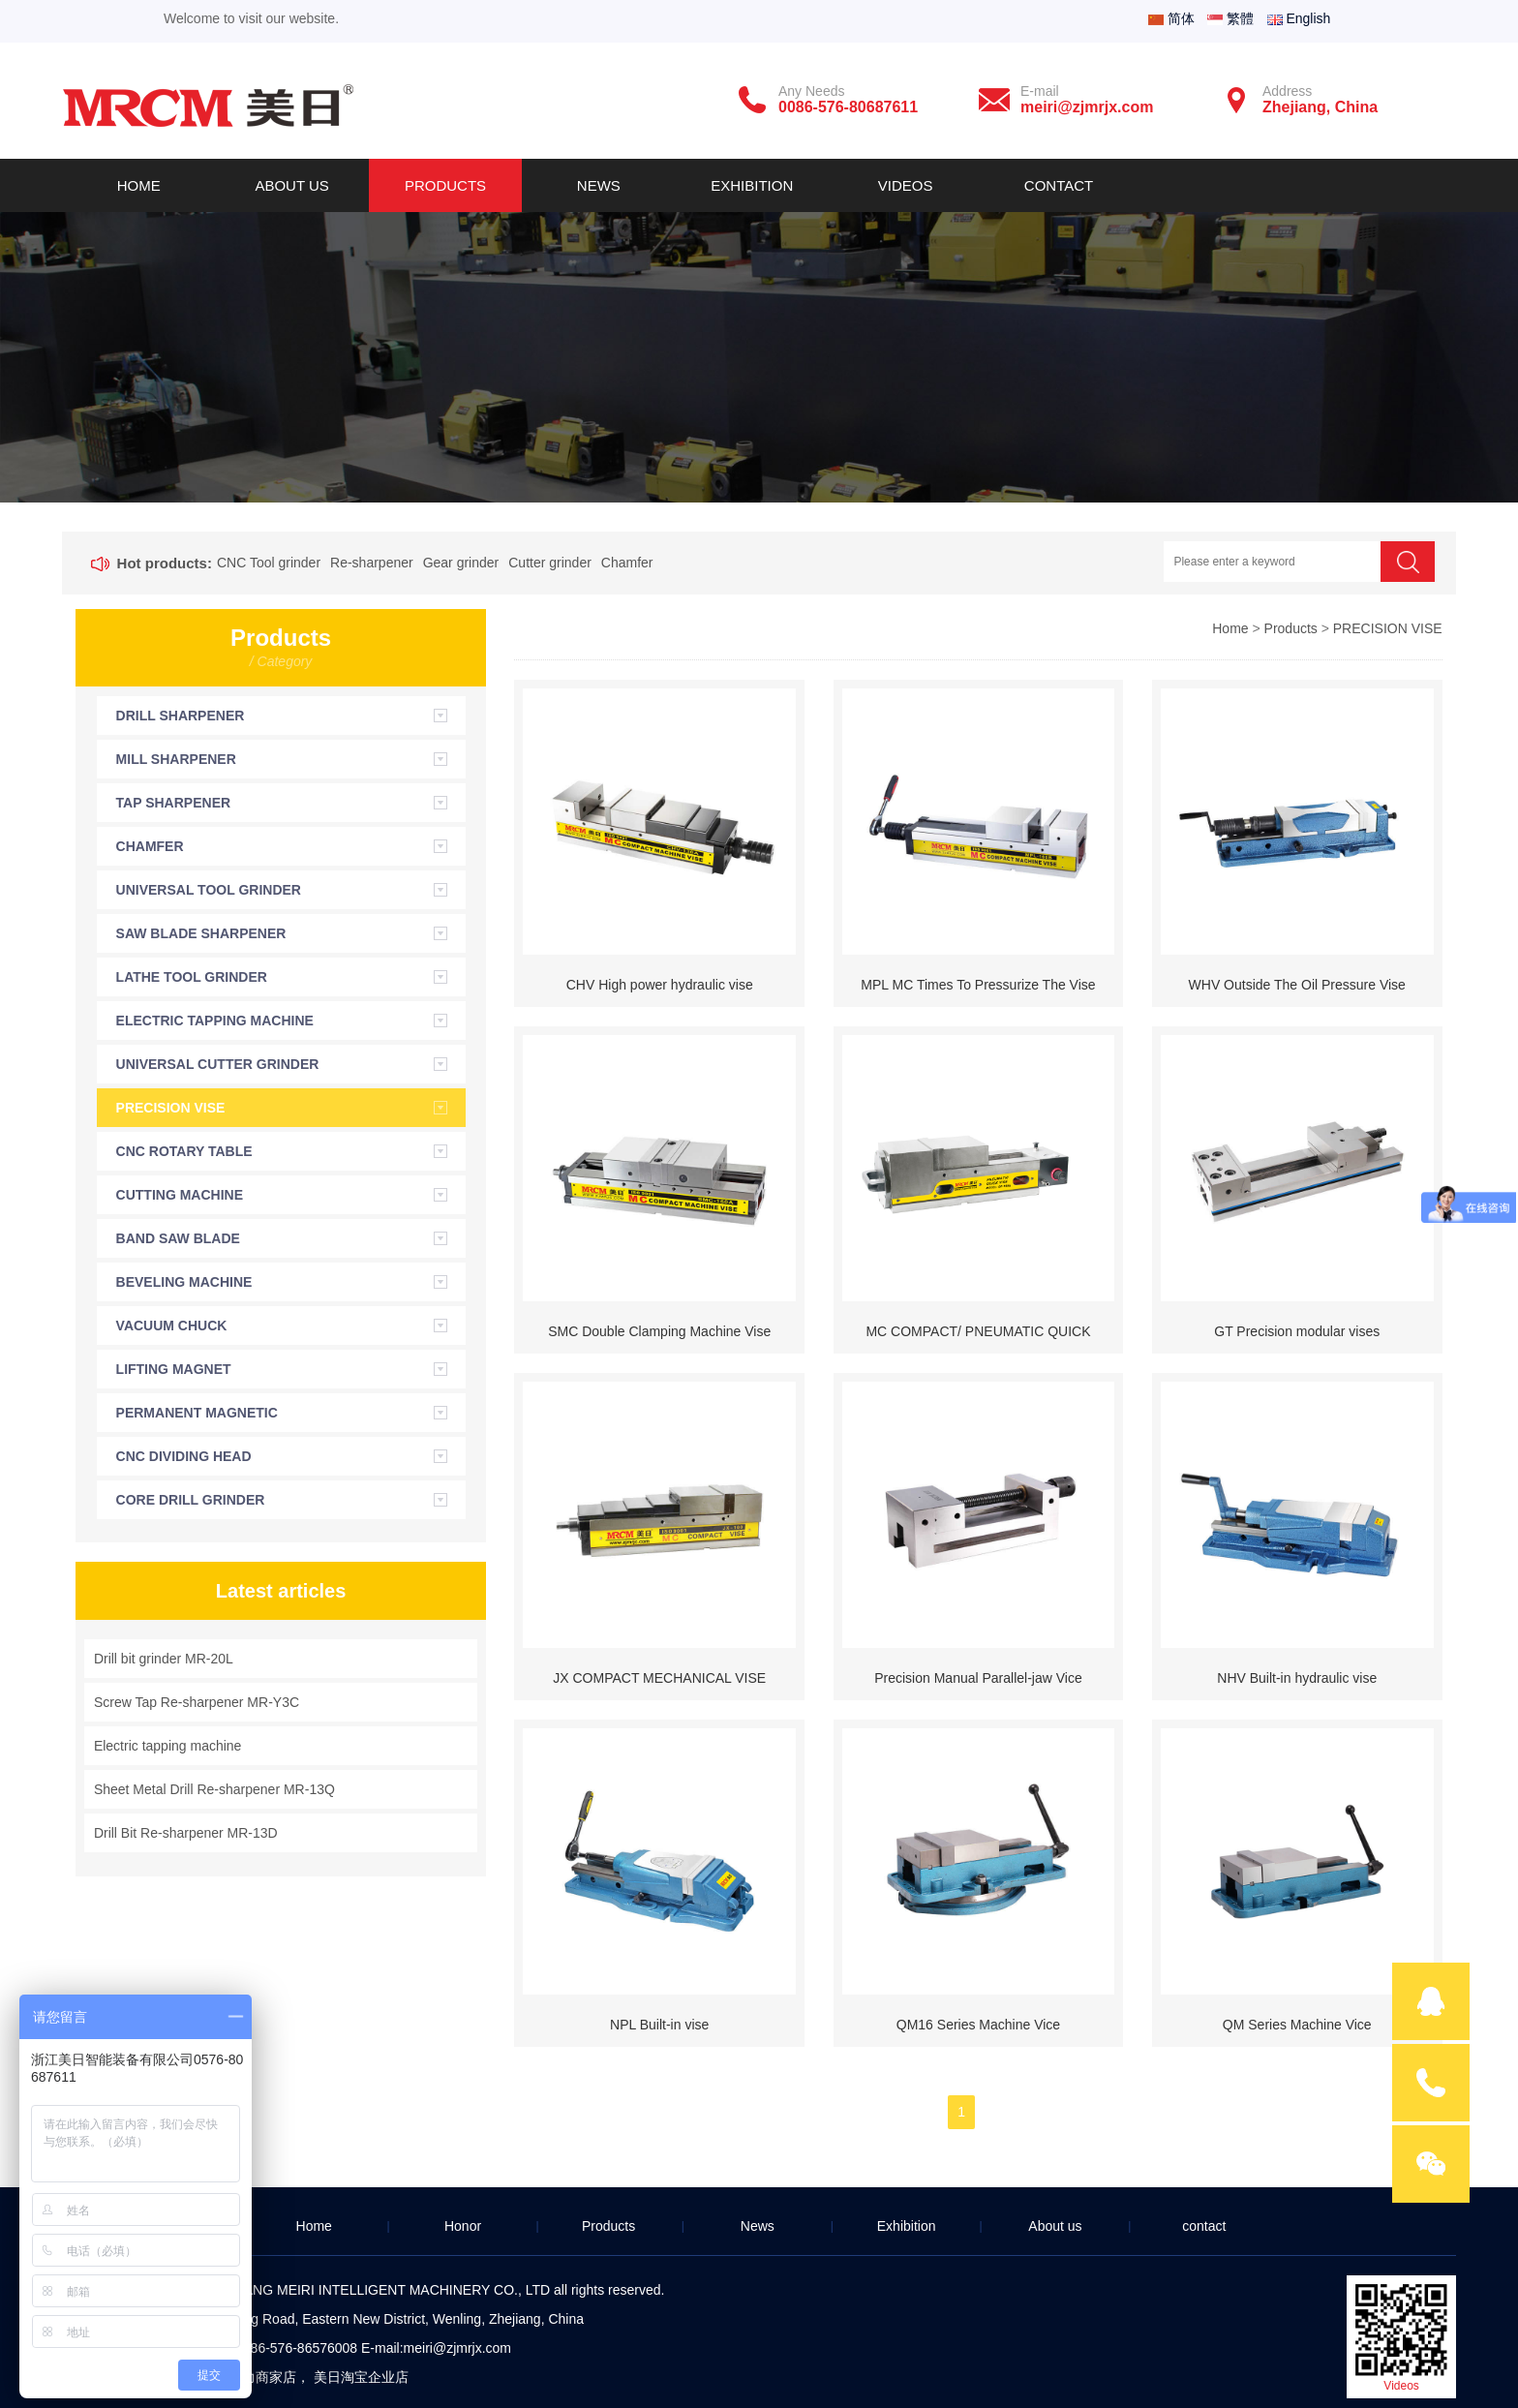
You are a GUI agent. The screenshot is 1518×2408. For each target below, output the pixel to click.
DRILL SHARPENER (180, 715)
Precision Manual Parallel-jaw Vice (978, 1678)
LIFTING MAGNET (173, 1369)
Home (139, 185)
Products (445, 185)
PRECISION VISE (171, 1107)
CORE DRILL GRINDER (190, 1500)
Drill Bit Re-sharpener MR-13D (186, 1833)
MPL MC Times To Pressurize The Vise (978, 984)
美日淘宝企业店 (361, 2377)
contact (1204, 2226)
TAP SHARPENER (173, 802)
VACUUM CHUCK (172, 1325)
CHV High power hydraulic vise (659, 984)
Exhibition (752, 185)
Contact (1058, 185)
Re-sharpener (371, 562)
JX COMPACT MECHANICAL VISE (659, 1678)
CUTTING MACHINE (179, 1195)
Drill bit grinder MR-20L (163, 1658)
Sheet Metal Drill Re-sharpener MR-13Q (214, 1789)
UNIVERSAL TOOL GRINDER (208, 890)
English (1299, 18)
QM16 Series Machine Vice (978, 2024)
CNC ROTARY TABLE (184, 1151)
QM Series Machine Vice (1297, 2024)
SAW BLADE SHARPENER (201, 933)
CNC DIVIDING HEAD (184, 1456)
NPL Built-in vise (659, 2024)
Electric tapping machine (168, 1745)
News (599, 185)
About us (291, 185)
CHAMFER (150, 846)
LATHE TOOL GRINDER (191, 977)
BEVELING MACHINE (184, 1282)
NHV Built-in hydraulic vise (1297, 1678)
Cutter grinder (550, 562)
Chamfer (627, 562)
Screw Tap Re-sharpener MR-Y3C (196, 1702)
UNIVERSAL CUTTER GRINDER (217, 1064)
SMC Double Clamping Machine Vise (659, 1331)
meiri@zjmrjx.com (457, 2348)
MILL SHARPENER (176, 759)
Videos (905, 185)
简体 (1171, 18)
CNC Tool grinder (268, 562)
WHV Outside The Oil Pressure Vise (1297, 984)
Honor (462, 2226)
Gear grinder (461, 562)
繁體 (1230, 18)
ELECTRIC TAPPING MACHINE (215, 1020)
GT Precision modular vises (1297, 1331)
